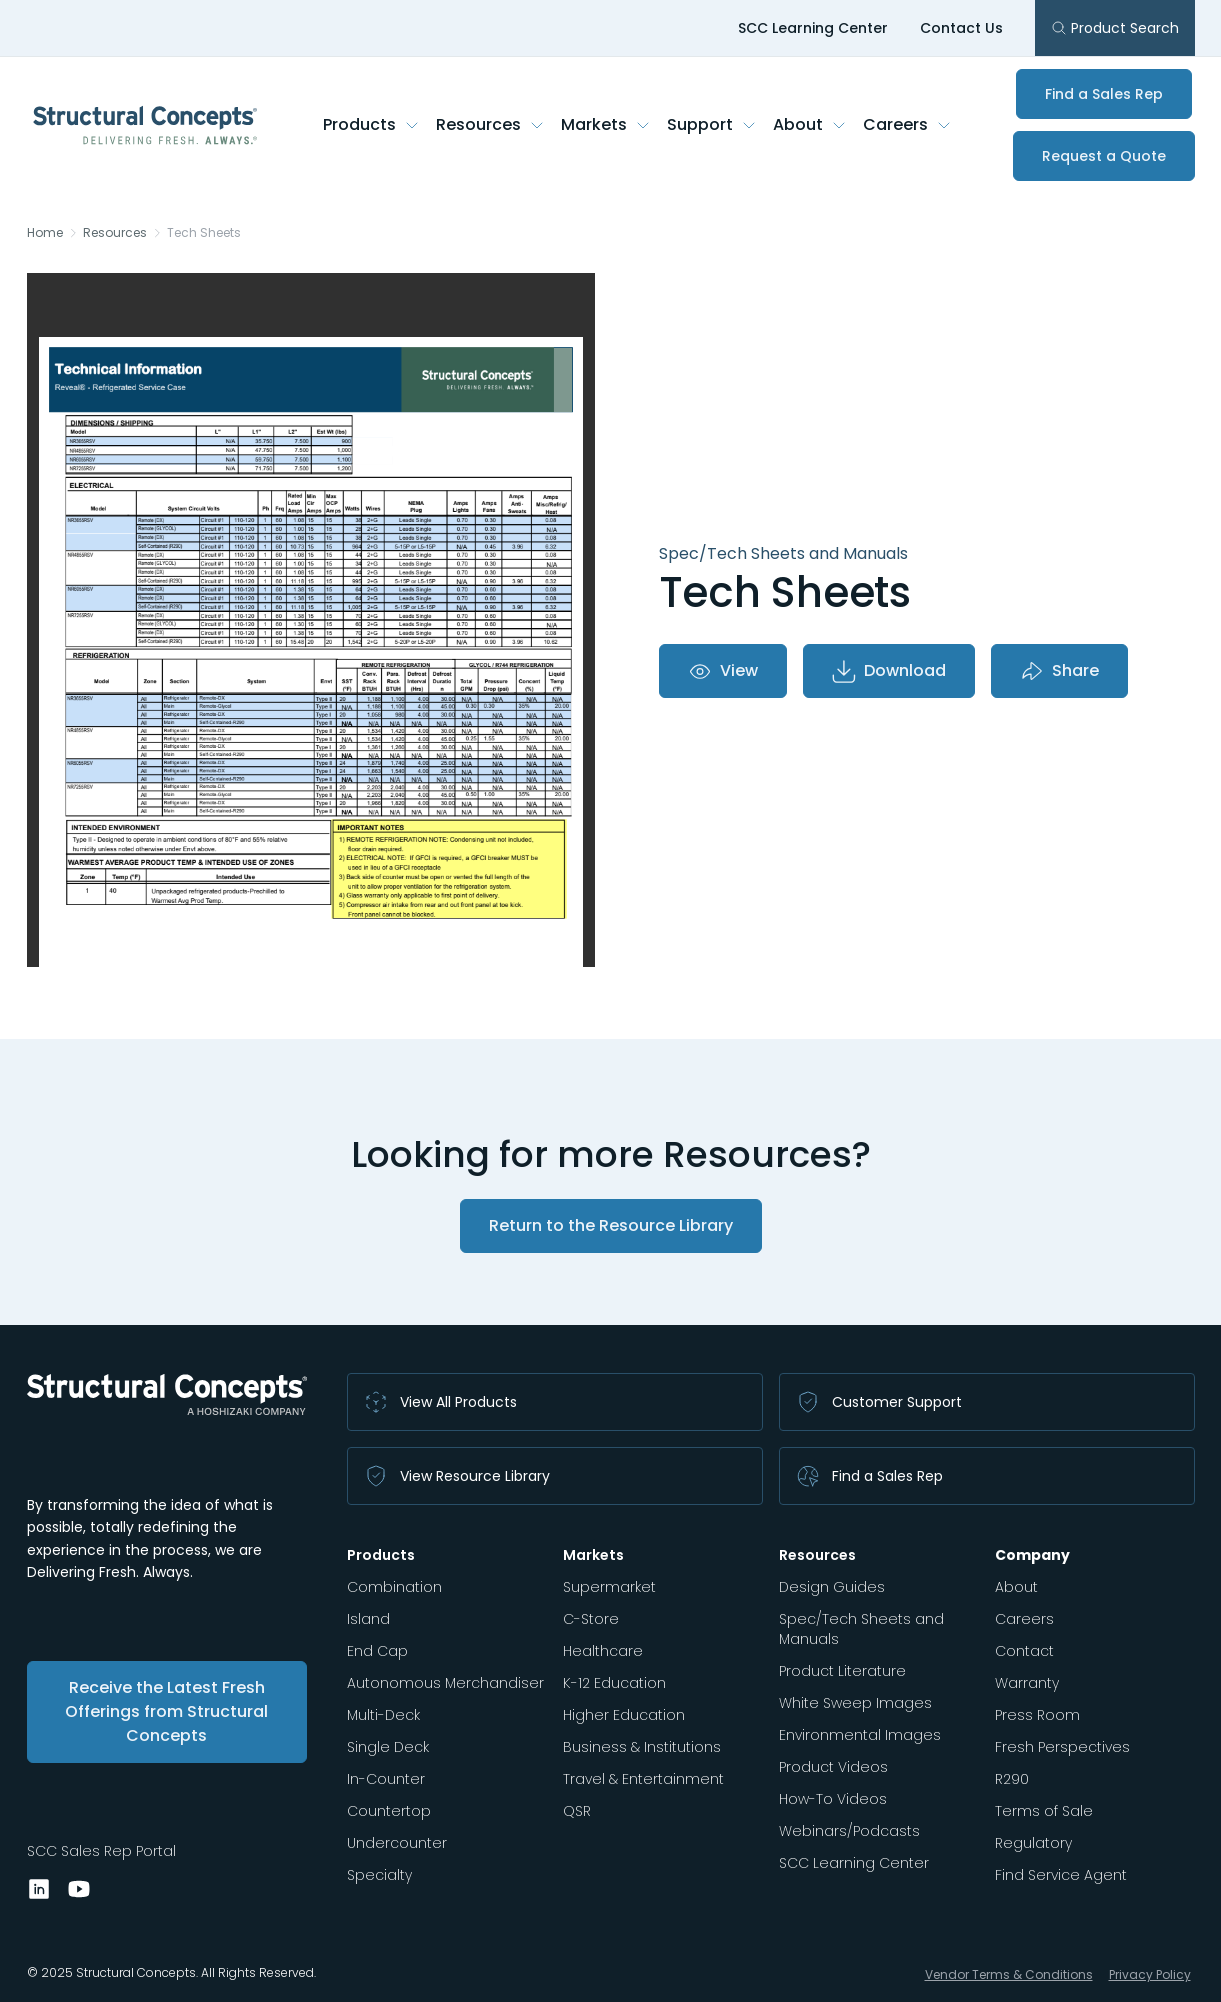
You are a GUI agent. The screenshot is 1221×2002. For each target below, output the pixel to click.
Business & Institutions (642, 1747)
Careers (907, 124)
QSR (577, 1811)
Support (712, 124)
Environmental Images (860, 1735)
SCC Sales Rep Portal (101, 1851)
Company (1032, 1555)
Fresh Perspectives (1062, 1747)
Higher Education (624, 1715)
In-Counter (386, 1779)
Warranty (1027, 1683)
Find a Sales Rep (1104, 94)
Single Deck (388, 1747)
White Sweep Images (855, 1703)
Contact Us (961, 28)
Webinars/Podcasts (849, 1831)
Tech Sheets (204, 233)
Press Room (1037, 1715)
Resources (490, 124)
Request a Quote (1104, 156)
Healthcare (603, 1651)
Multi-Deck (383, 1715)
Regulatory (1033, 1843)
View (723, 671)
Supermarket (609, 1587)
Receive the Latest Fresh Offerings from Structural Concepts (166, 1711)
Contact (1024, 1651)
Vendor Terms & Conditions (1009, 1974)
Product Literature (842, 1671)
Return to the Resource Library (611, 1225)
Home (45, 233)
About (810, 124)
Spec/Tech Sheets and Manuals (861, 1629)
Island (368, 1619)
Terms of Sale (1044, 1811)
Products (371, 124)
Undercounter (397, 1843)
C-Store (591, 1619)
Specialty (379, 1875)
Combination (394, 1587)
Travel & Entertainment (643, 1779)
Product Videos (833, 1767)
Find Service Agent (1061, 1875)
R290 (1012, 1779)
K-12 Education (614, 1683)
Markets (606, 124)
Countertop (389, 1811)
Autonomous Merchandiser (445, 1683)
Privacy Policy (1150, 1974)
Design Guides (832, 1587)
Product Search (1115, 28)
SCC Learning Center (813, 28)
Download (889, 671)
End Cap (377, 1651)
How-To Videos (833, 1799)
